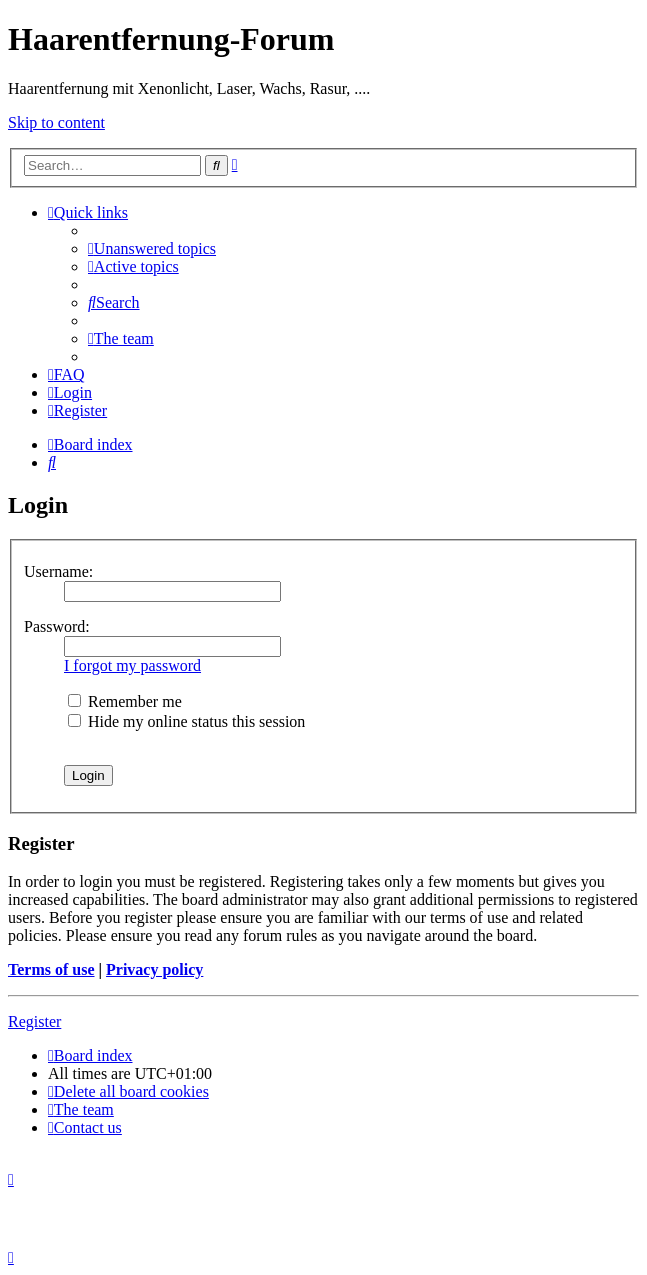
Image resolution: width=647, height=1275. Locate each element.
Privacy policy (154, 969)
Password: (57, 626)
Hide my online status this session (186, 721)
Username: (58, 571)
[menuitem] (152, 248)
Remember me (125, 701)
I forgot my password (132, 665)
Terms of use (51, 969)
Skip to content (56, 122)
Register (34, 1021)
